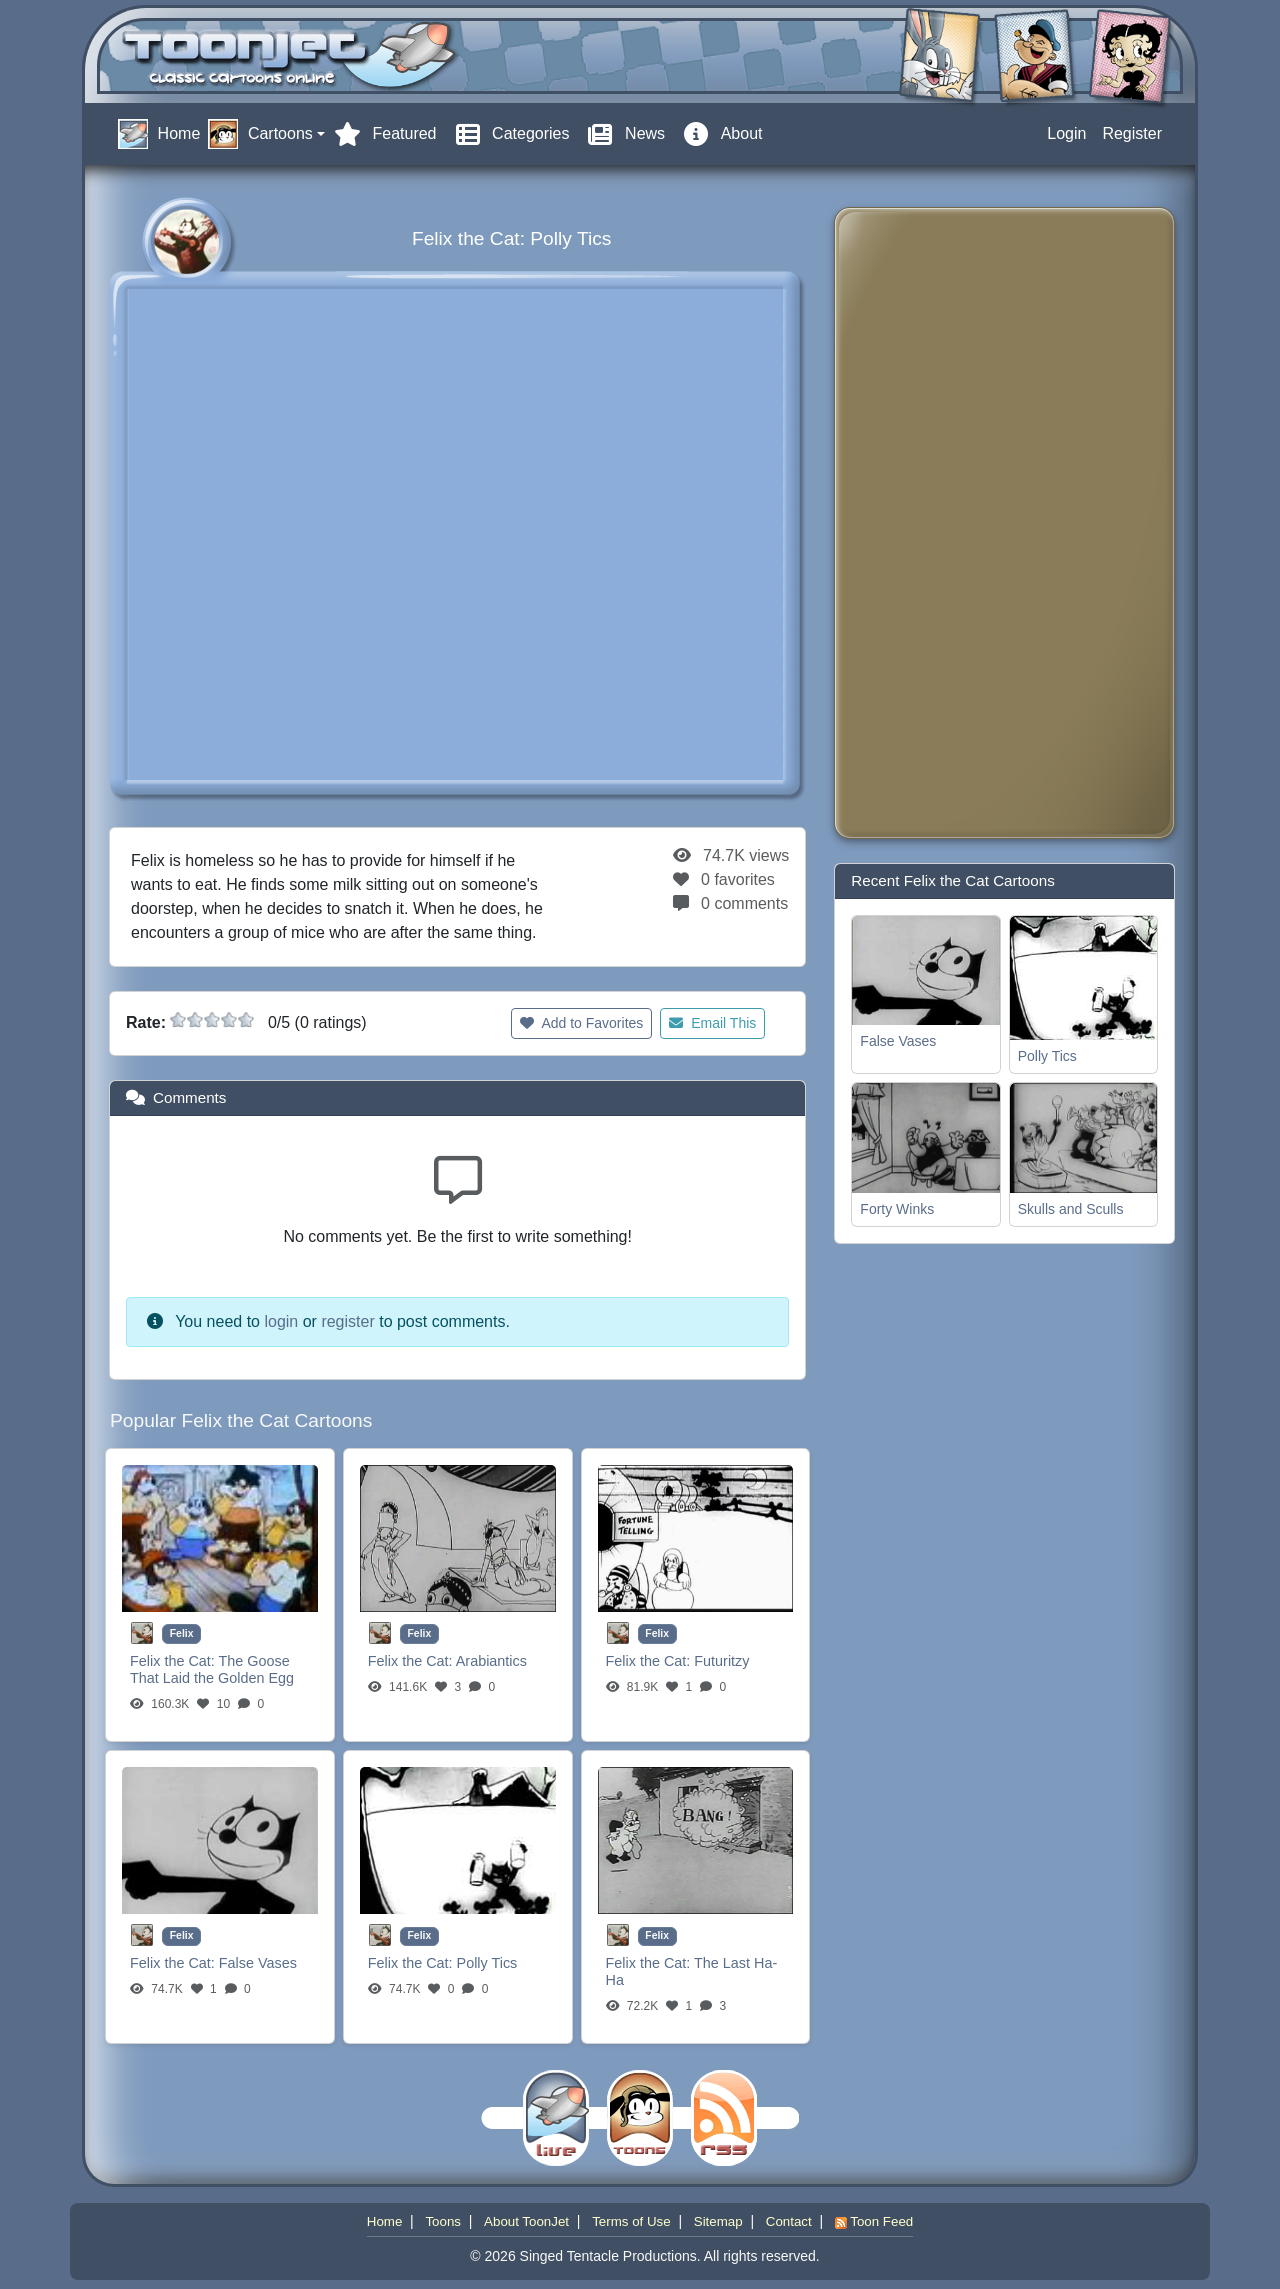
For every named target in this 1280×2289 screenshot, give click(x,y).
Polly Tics (487, 1963)
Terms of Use (631, 2221)
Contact (789, 2221)
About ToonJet (526, 2221)
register (347, 1321)
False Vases (258, 1963)
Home (385, 2221)
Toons (443, 2221)
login (281, 1321)
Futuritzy (721, 1661)
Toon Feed (874, 2221)
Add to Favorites (581, 1023)
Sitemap (718, 2221)
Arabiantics (491, 1661)
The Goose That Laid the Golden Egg (212, 1669)
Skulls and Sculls (1071, 1209)
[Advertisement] (930, 523)
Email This (712, 1023)
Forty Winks (897, 1209)
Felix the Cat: (174, 1661)
